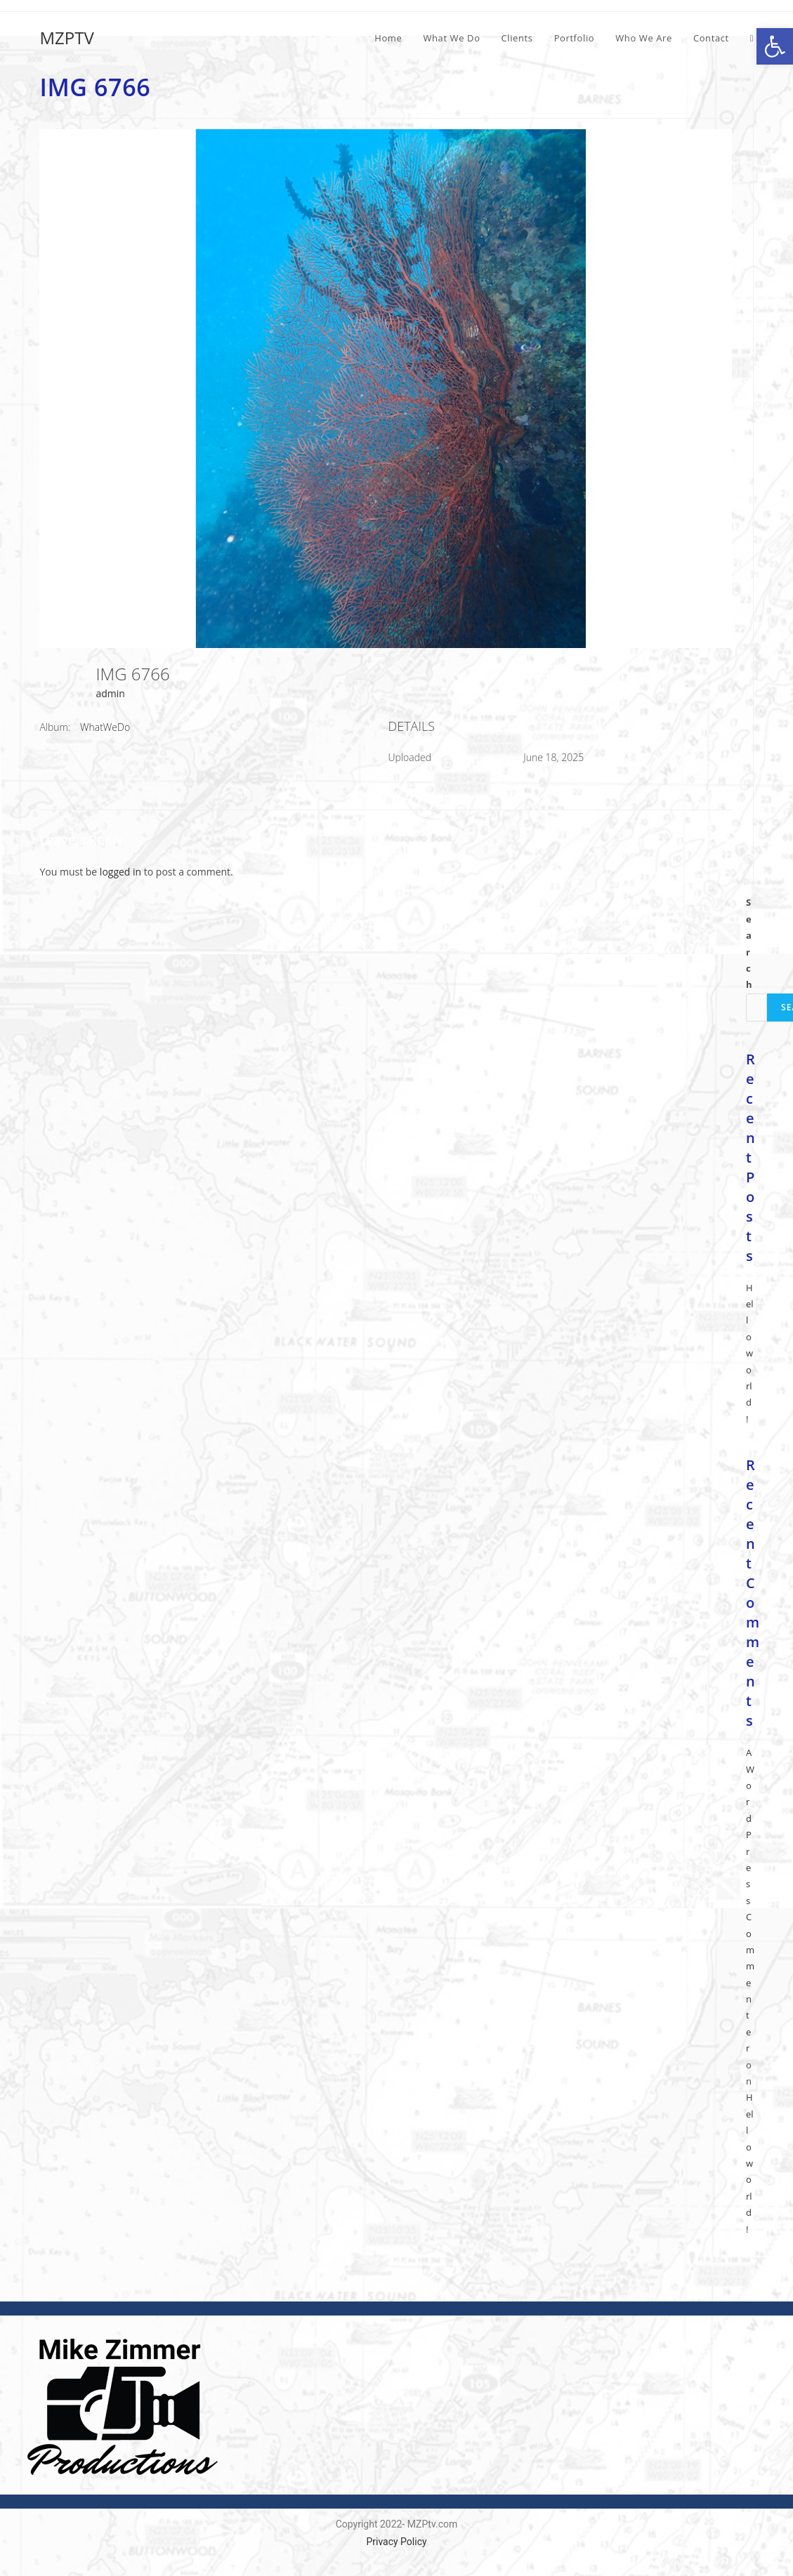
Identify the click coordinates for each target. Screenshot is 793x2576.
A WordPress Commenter (750, 1900)
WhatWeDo (105, 727)
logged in (120, 871)
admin (110, 693)
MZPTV (66, 37)
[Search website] (752, 38)
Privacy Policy (396, 2541)
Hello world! (750, 1353)
